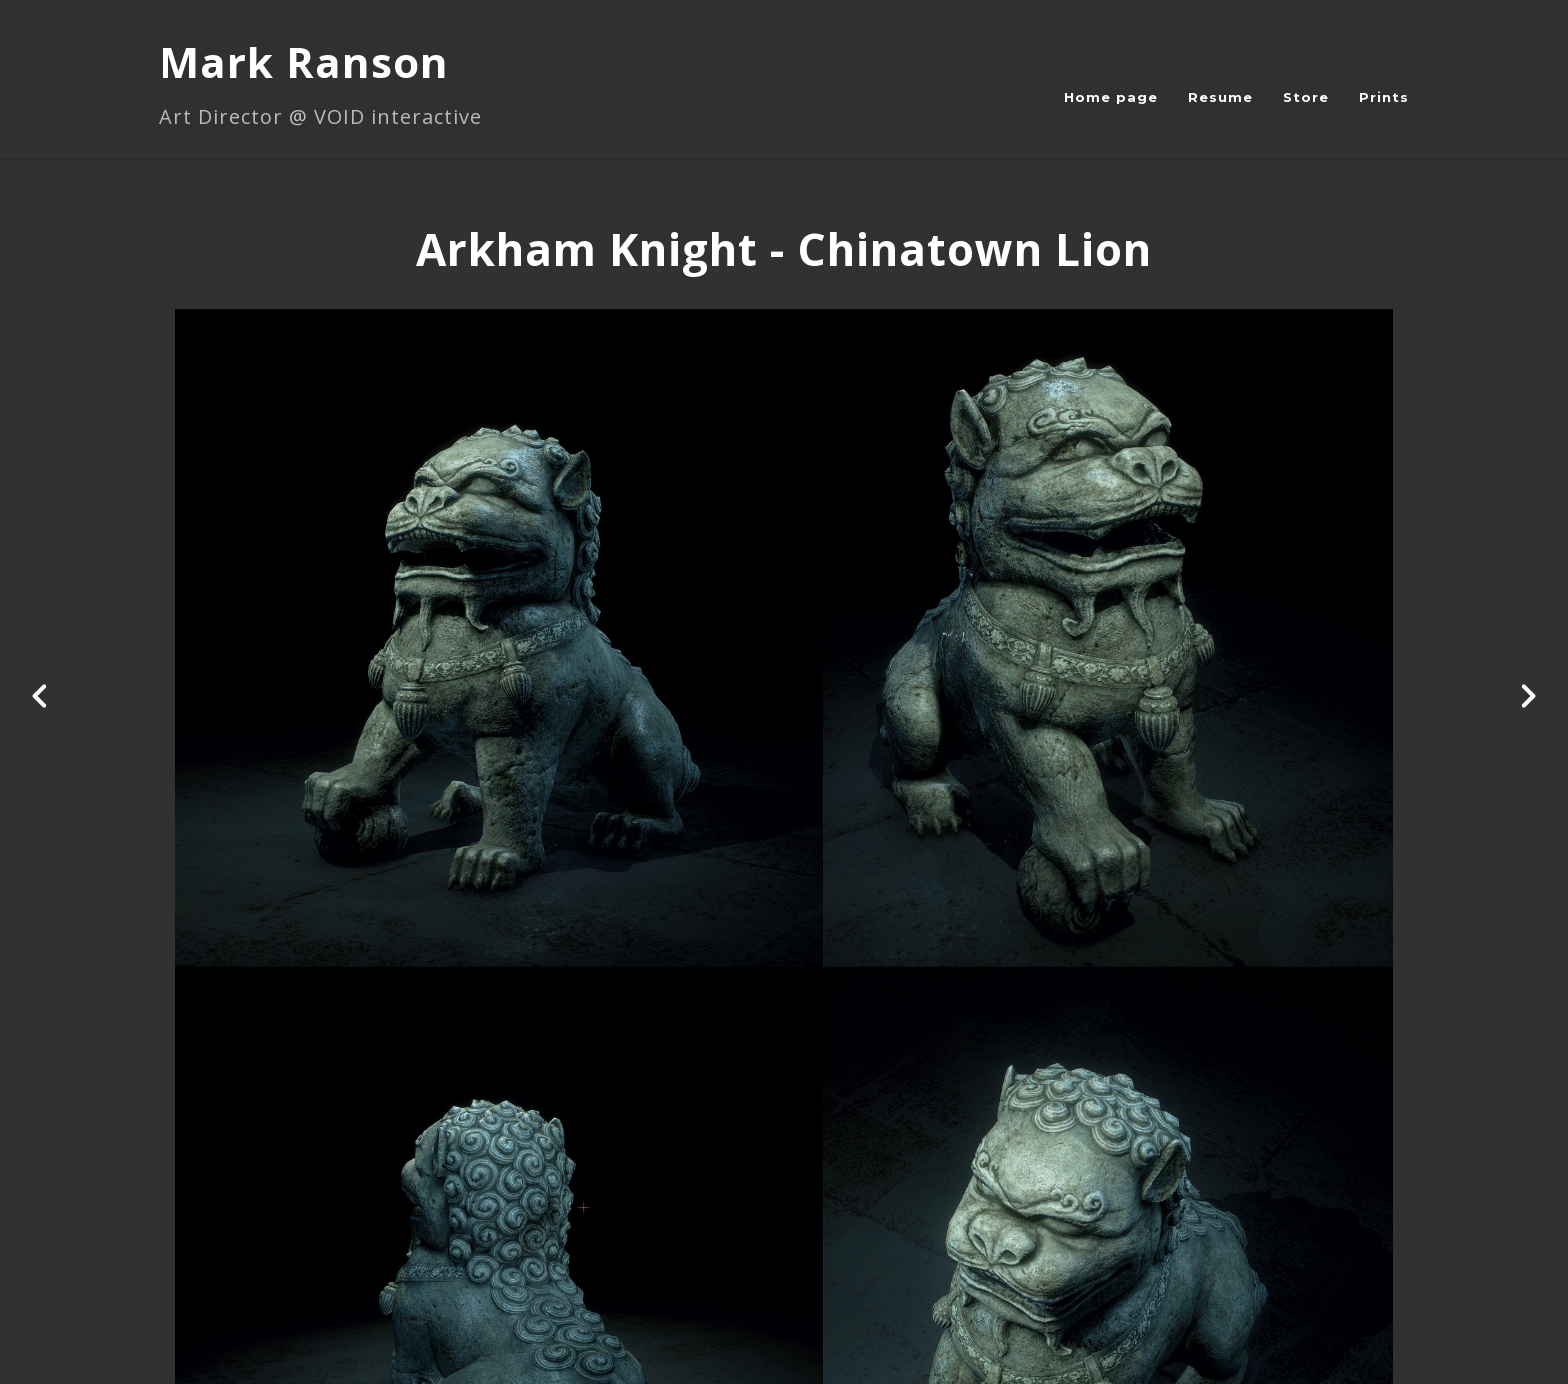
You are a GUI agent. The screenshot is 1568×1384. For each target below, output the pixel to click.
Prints (1384, 97)
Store (1306, 97)
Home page (1111, 97)
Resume (1220, 97)
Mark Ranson (304, 61)
